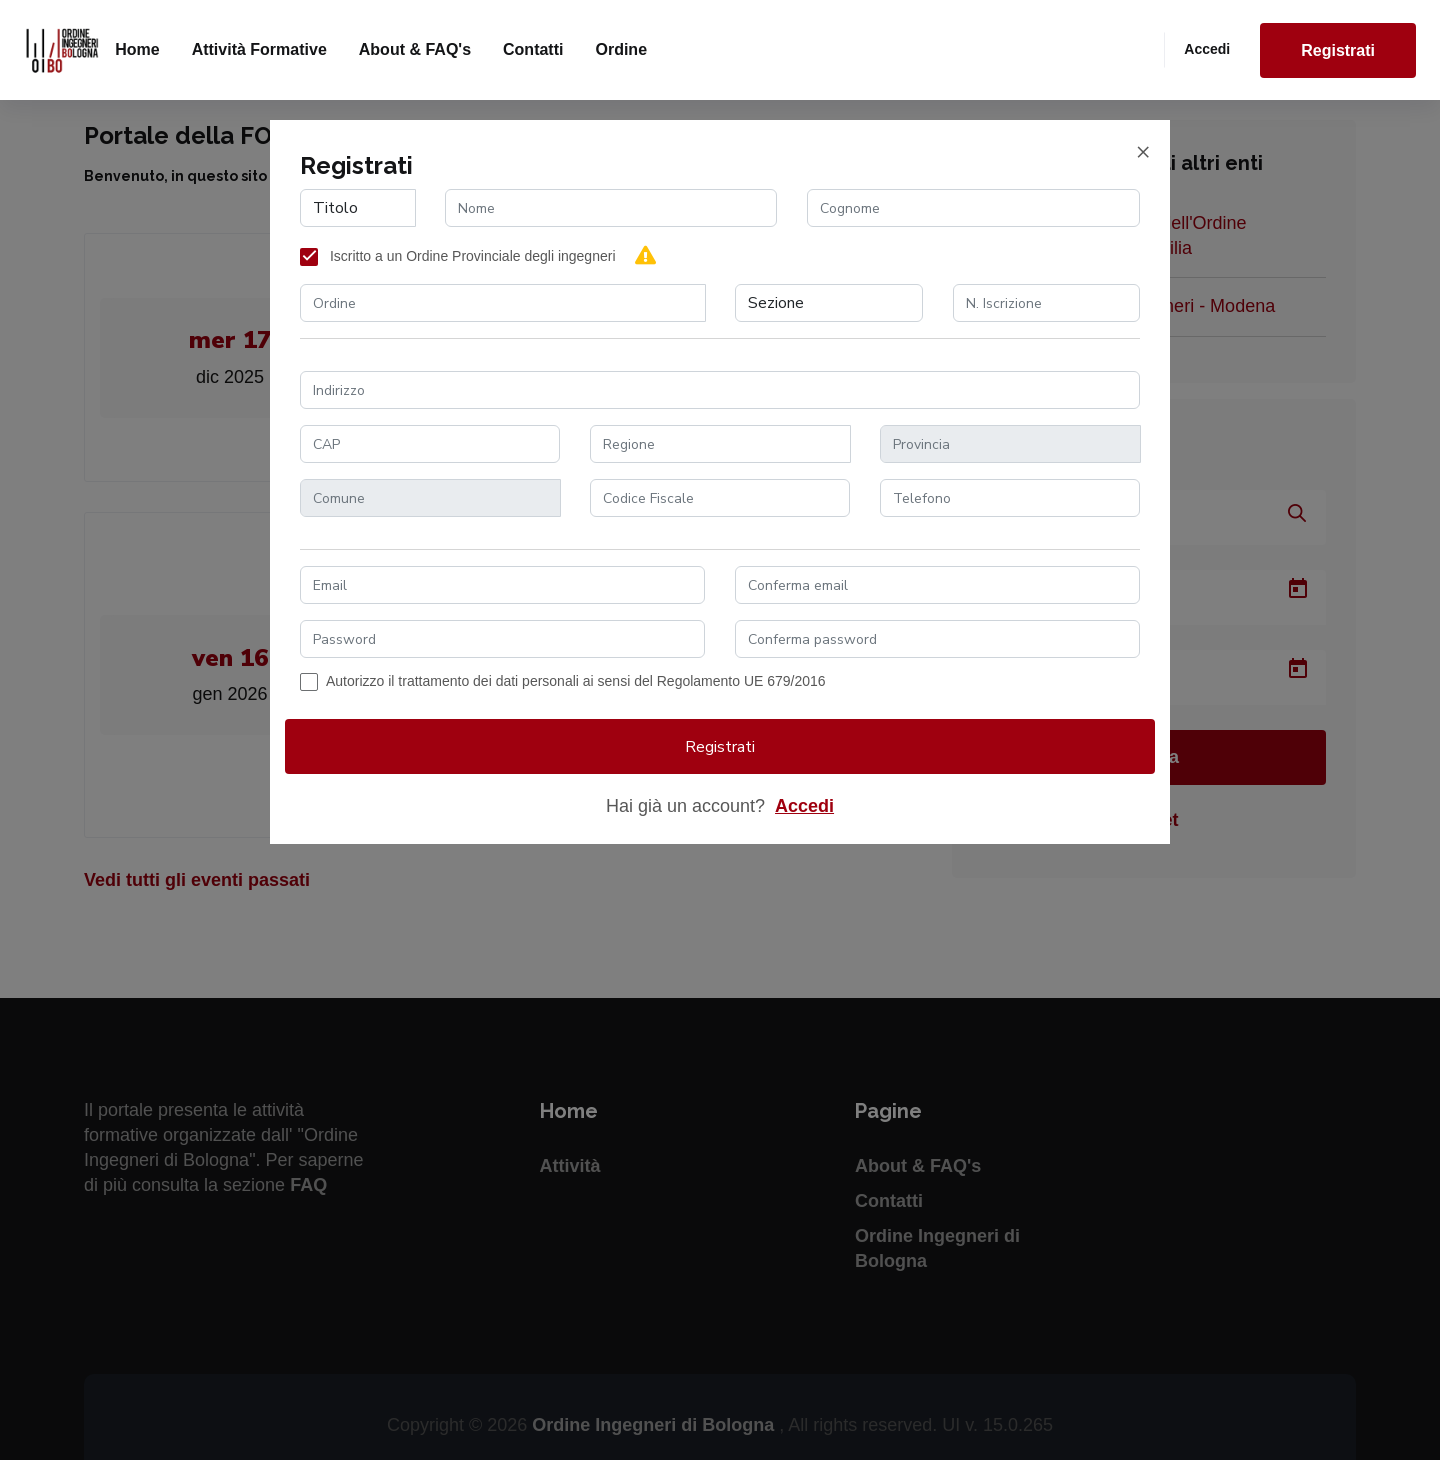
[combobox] (503, 303)
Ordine (621, 49)
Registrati (1338, 50)
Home (137, 49)
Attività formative (259, 49)
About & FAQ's (415, 49)
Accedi (1207, 49)
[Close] (1143, 152)
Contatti (533, 49)
